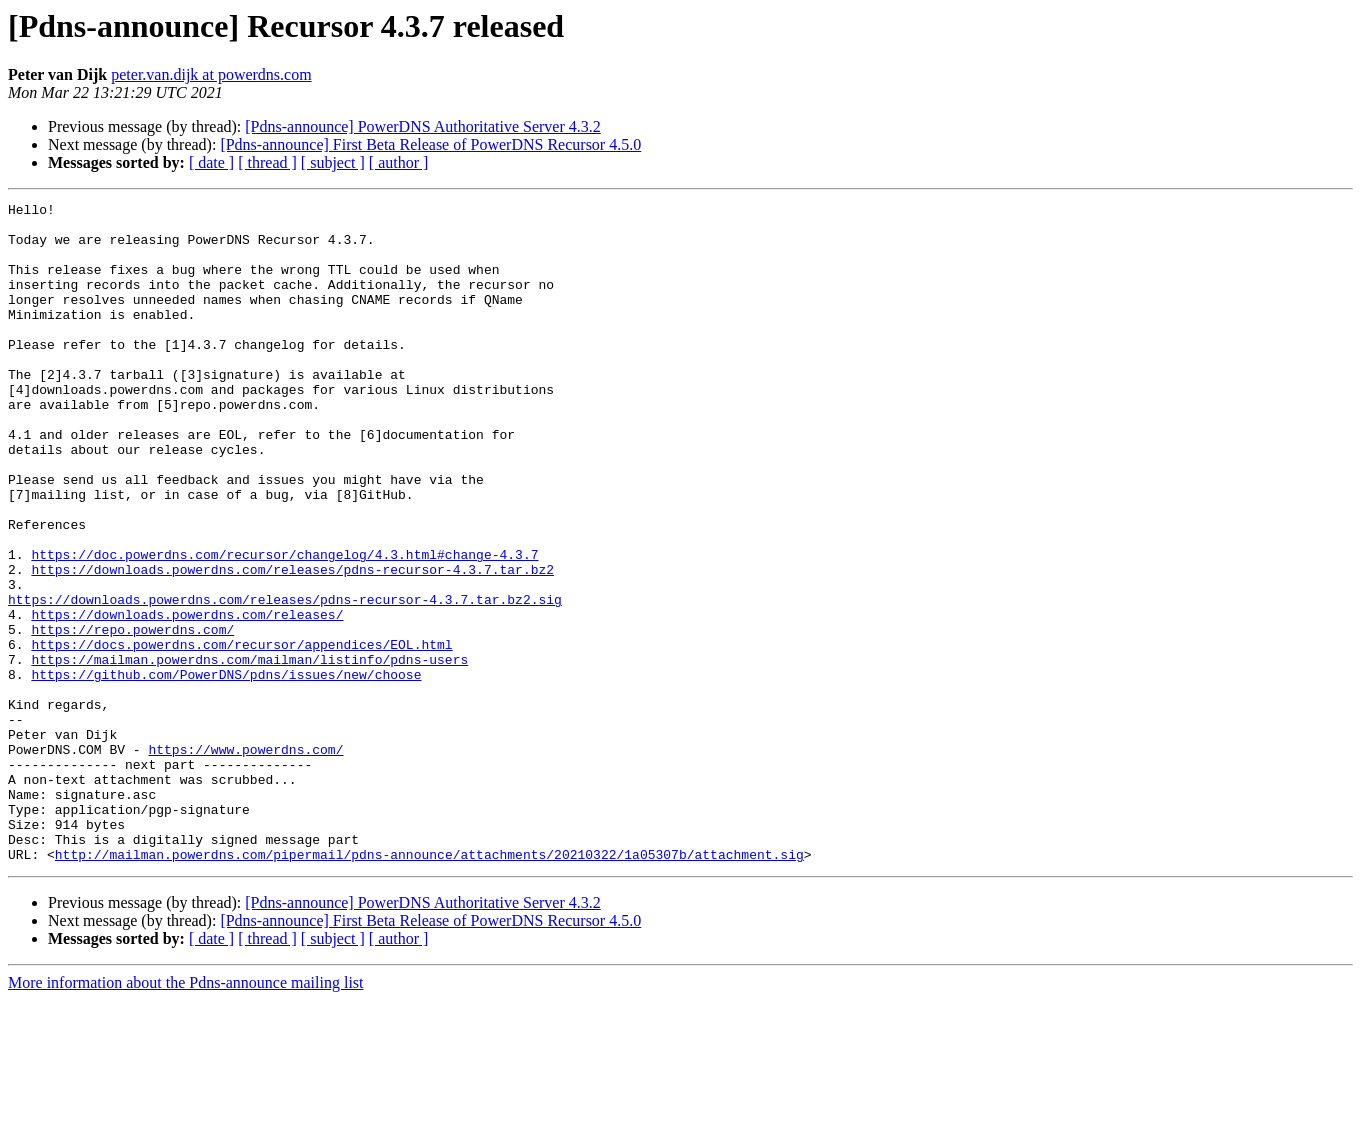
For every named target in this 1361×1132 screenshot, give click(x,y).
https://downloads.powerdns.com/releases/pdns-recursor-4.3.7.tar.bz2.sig (285, 680)
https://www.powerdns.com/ (245, 860)
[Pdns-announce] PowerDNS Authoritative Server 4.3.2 (423, 126)
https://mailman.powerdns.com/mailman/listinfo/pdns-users (249, 752)
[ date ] (211, 162)
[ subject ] (333, 162)
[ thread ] (267, 162)
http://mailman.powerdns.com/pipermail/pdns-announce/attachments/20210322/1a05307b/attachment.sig (429, 986)
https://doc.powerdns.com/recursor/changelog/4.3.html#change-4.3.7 (284, 626)
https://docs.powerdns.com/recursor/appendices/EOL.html (241, 734)
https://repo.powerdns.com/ (132, 716)
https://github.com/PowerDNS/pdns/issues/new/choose (226, 770)
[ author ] (399, 162)
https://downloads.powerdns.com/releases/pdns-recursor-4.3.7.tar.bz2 (292, 644)
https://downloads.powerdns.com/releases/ (187, 698)
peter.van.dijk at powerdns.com (211, 74)
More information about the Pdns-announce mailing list (186, 1114)
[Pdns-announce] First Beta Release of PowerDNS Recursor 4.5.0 (430, 144)
